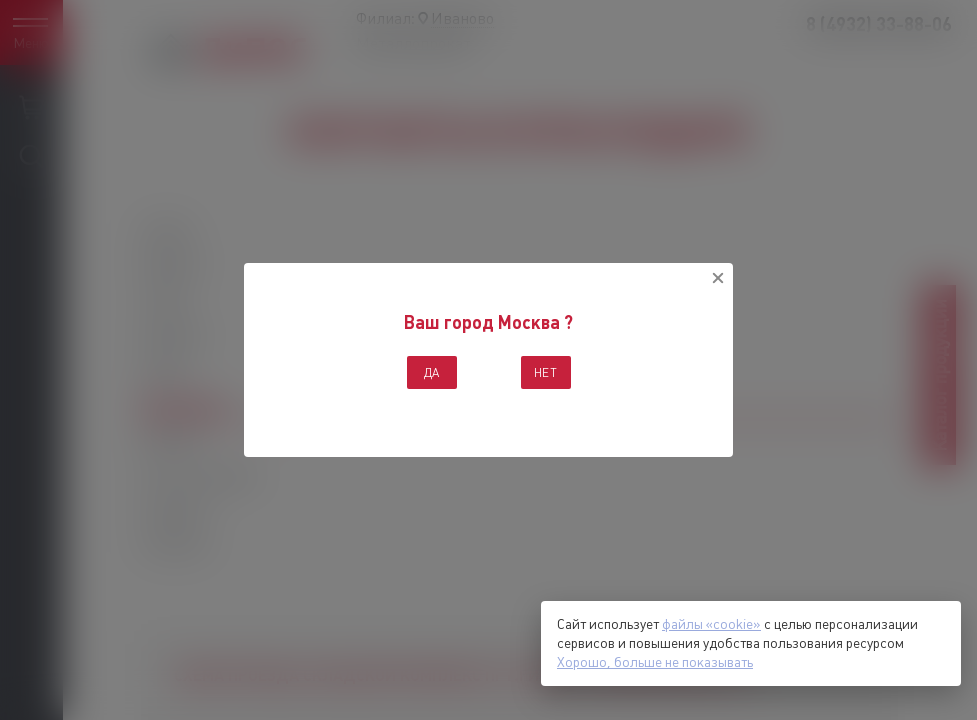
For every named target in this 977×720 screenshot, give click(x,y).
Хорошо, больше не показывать (655, 662)
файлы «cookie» (711, 624)
